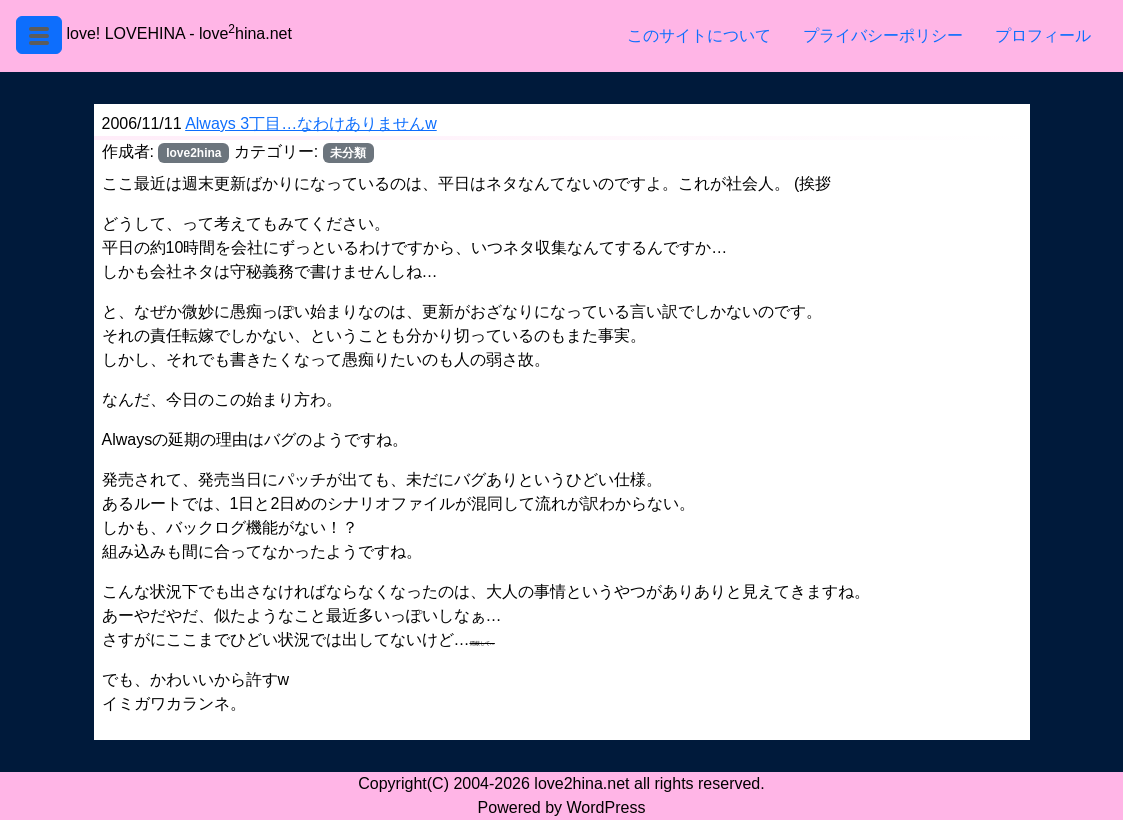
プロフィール (1043, 35)
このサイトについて (699, 35)
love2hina (193, 153)
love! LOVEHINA (125, 33)
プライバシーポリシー (883, 35)
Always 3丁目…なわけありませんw (311, 123)
